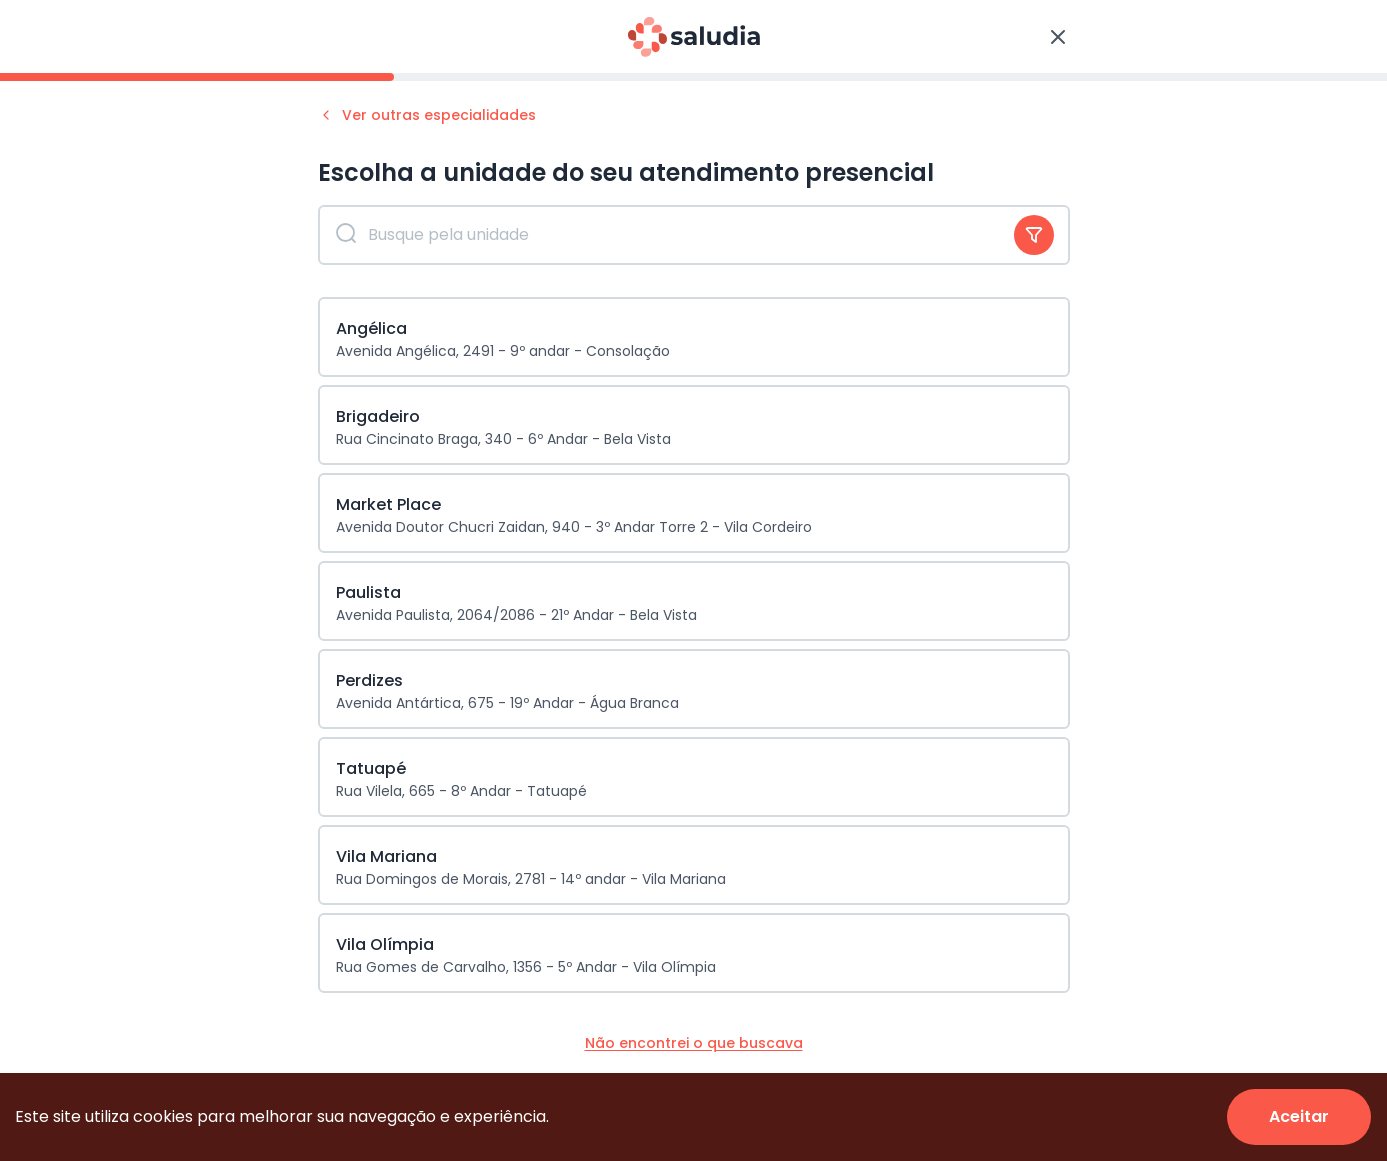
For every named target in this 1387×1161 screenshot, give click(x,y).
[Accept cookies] (1299, 1117)
